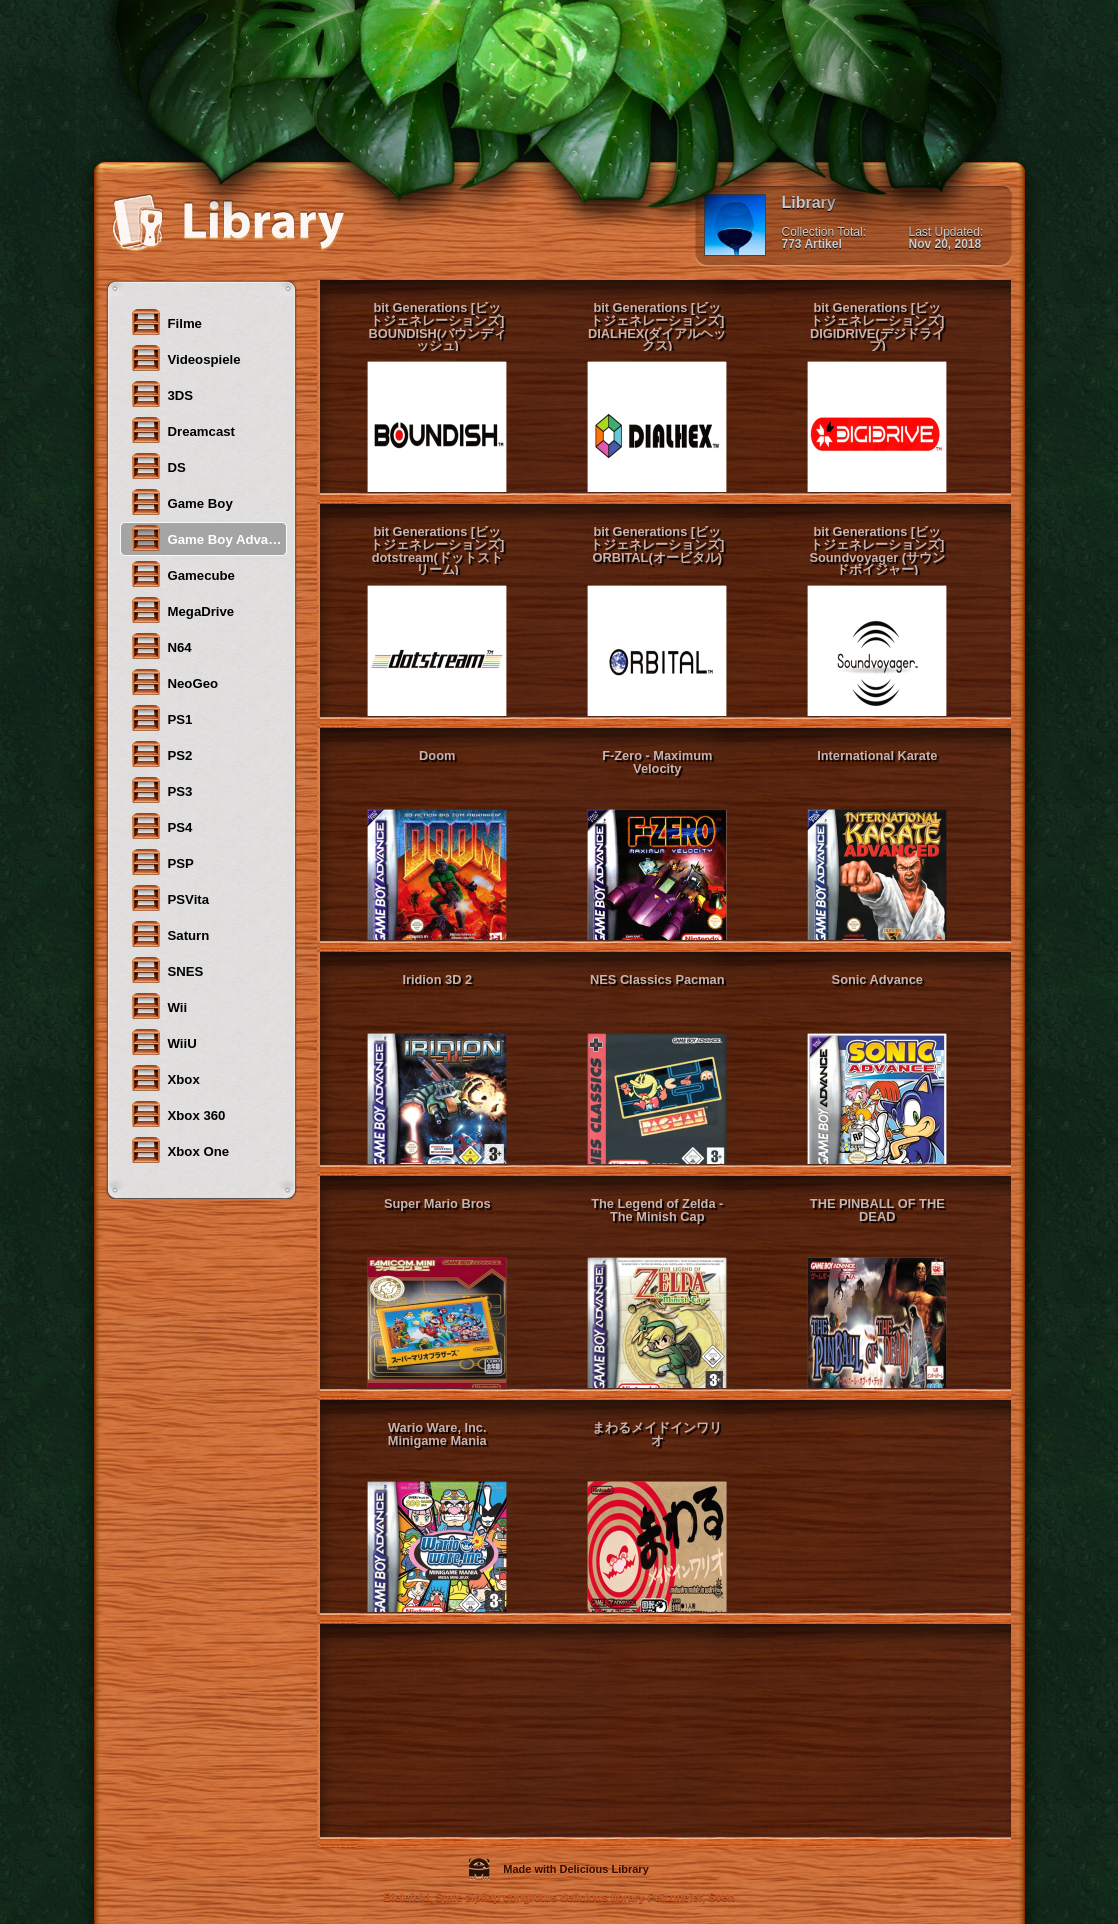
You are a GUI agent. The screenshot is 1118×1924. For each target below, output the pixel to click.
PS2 (161, 754)
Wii (159, 1006)
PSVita (170, 898)
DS (158, 466)
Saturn (170, 934)
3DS (162, 394)
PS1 (161, 718)
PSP (162, 862)
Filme (166, 322)
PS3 (161, 790)
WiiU (163, 1042)
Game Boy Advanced (208, 538)
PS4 (161, 826)
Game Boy (181, 502)
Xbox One (180, 1150)
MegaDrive (182, 610)
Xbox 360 (178, 1114)
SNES (167, 970)
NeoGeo (174, 682)
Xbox (165, 1078)
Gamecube (182, 574)
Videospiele (185, 358)
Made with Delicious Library (559, 1869)
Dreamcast (182, 430)
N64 (161, 646)
